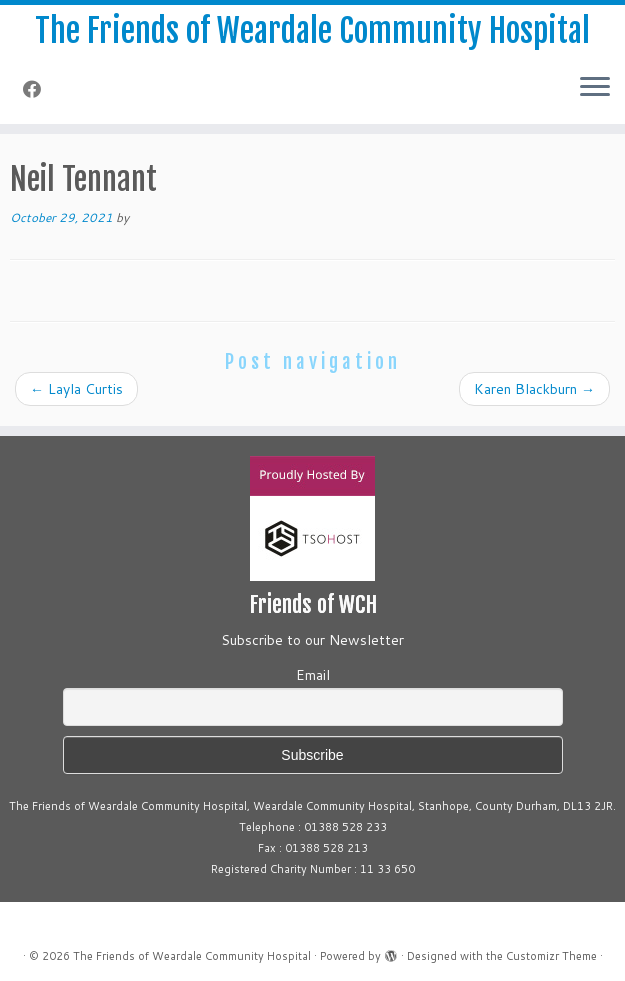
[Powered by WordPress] (391, 952)
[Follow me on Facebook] (38, 89)
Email (313, 675)
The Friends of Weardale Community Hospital (312, 31)
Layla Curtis (76, 389)
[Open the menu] (595, 88)
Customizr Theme (551, 956)
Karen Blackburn (534, 389)
